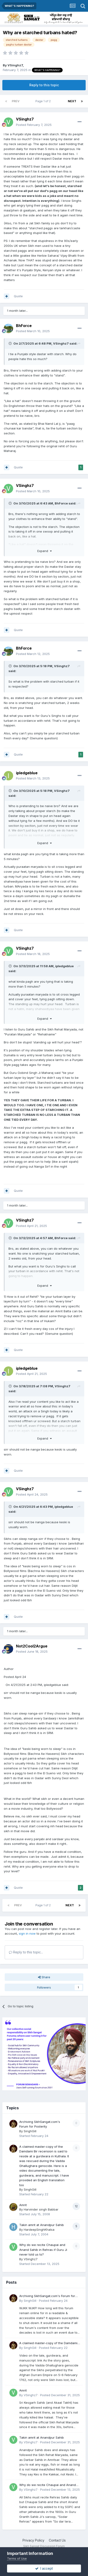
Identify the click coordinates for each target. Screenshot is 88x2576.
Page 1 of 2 (43, 101)
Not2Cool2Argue (31, 1646)
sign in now (27, 1933)
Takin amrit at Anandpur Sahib (41, 2225)
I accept (44, 2568)
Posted (34, 125)
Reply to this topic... (26, 1952)
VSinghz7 (15, 65)
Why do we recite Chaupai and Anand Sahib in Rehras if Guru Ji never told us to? (43, 2249)
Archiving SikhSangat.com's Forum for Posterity (47, 2296)
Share (44, 1977)
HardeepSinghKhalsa (39, 2229)
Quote (18, 296)
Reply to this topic (44, 85)
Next (72, 101)
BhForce (24, 325)
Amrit (23, 2205)
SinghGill (30, 2131)
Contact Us (57, 2540)
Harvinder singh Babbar (41, 2209)
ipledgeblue (27, 773)
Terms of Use (17, 2558)
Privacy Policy (33, 2540)
